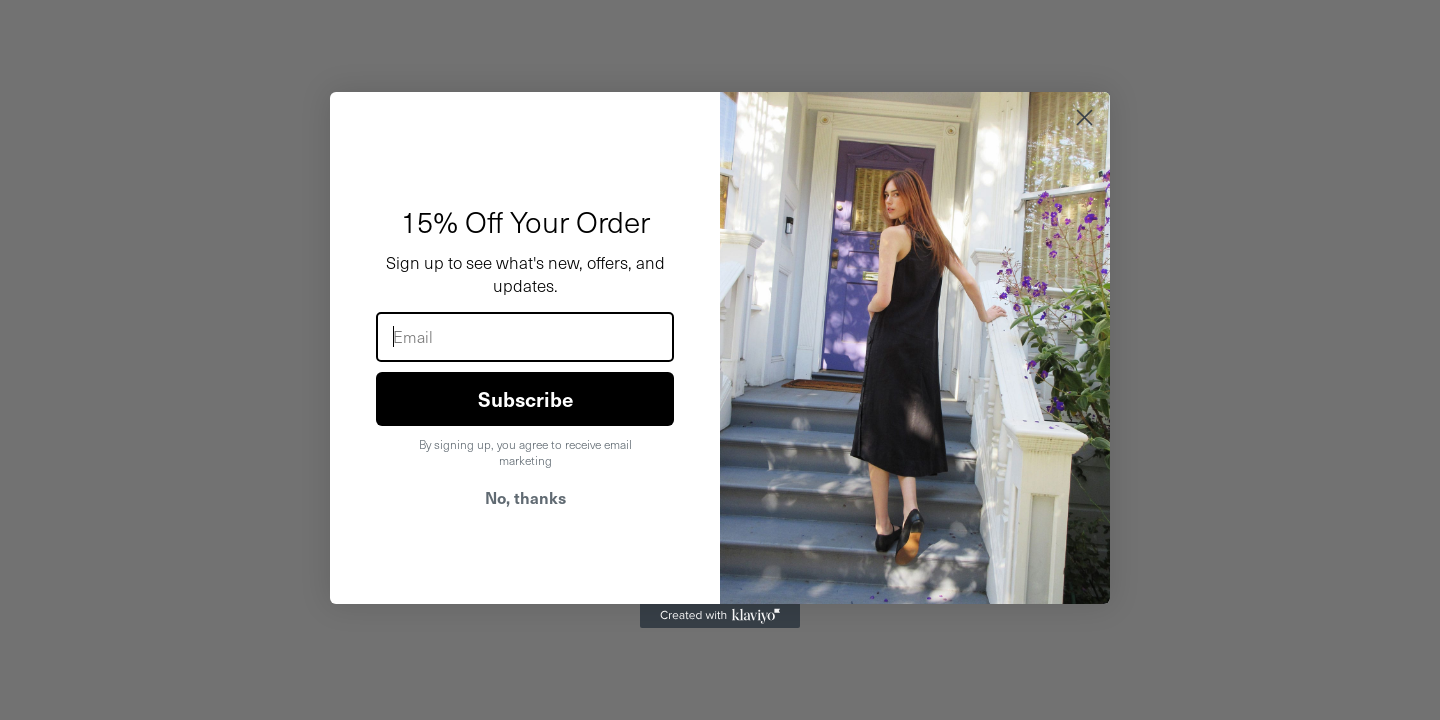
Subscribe (525, 399)
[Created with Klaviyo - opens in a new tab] (720, 616)
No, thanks (525, 497)
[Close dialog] (1084, 117)
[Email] (525, 337)
